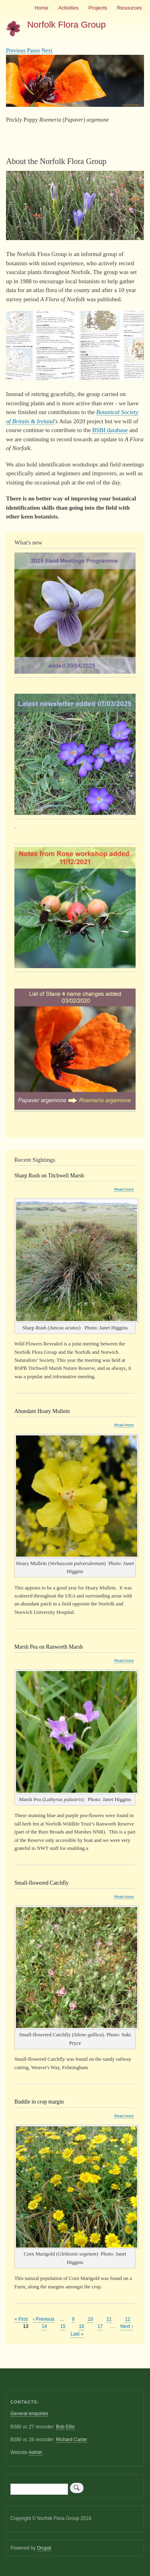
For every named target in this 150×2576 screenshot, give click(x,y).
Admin (35, 2452)
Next (47, 51)
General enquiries (29, 2413)
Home (41, 8)
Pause (33, 51)
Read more (124, 1189)
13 (25, 2326)
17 (100, 2326)
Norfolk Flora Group (66, 25)
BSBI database (110, 430)
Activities (68, 8)
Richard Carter (71, 2439)
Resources (129, 8)
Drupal (44, 2548)
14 (44, 2326)
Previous (16, 51)
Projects (97, 8)
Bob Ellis (65, 2427)
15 (63, 2326)
